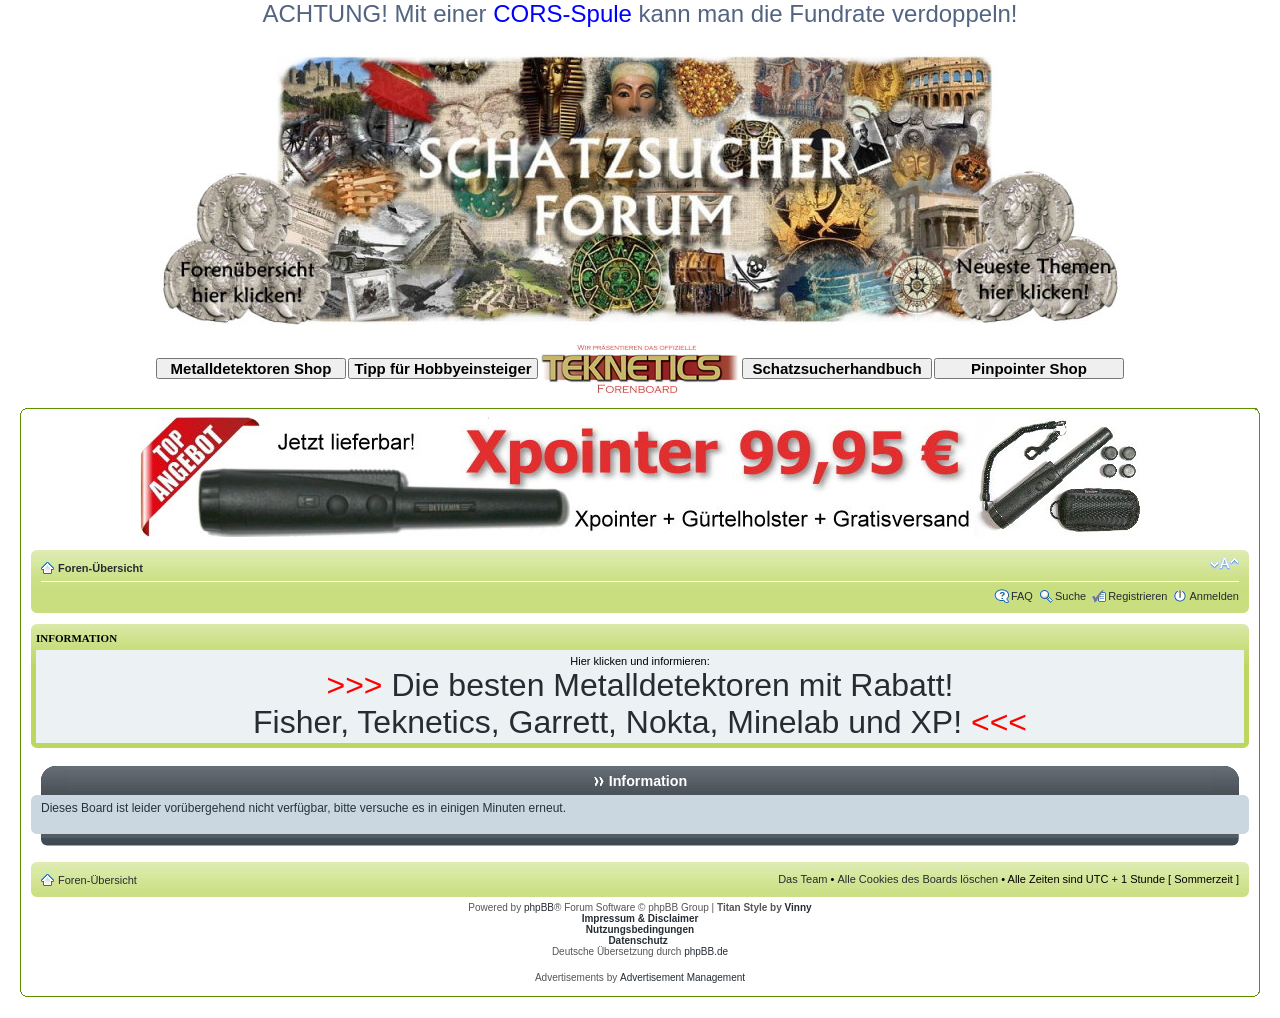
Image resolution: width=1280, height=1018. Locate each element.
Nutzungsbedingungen (640, 929)
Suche (1070, 596)
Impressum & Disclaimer (640, 918)
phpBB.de (706, 951)
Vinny (798, 907)
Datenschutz (637, 940)
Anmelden (1214, 596)
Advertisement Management (682, 977)
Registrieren (1137, 596)
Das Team (802, 879)
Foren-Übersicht (100, 568)
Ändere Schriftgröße (1224, 564)
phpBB (539, 907)
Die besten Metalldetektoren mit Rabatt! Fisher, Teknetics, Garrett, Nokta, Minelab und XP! (607, 703)
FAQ (1022, 596)
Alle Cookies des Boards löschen (917, 879)
